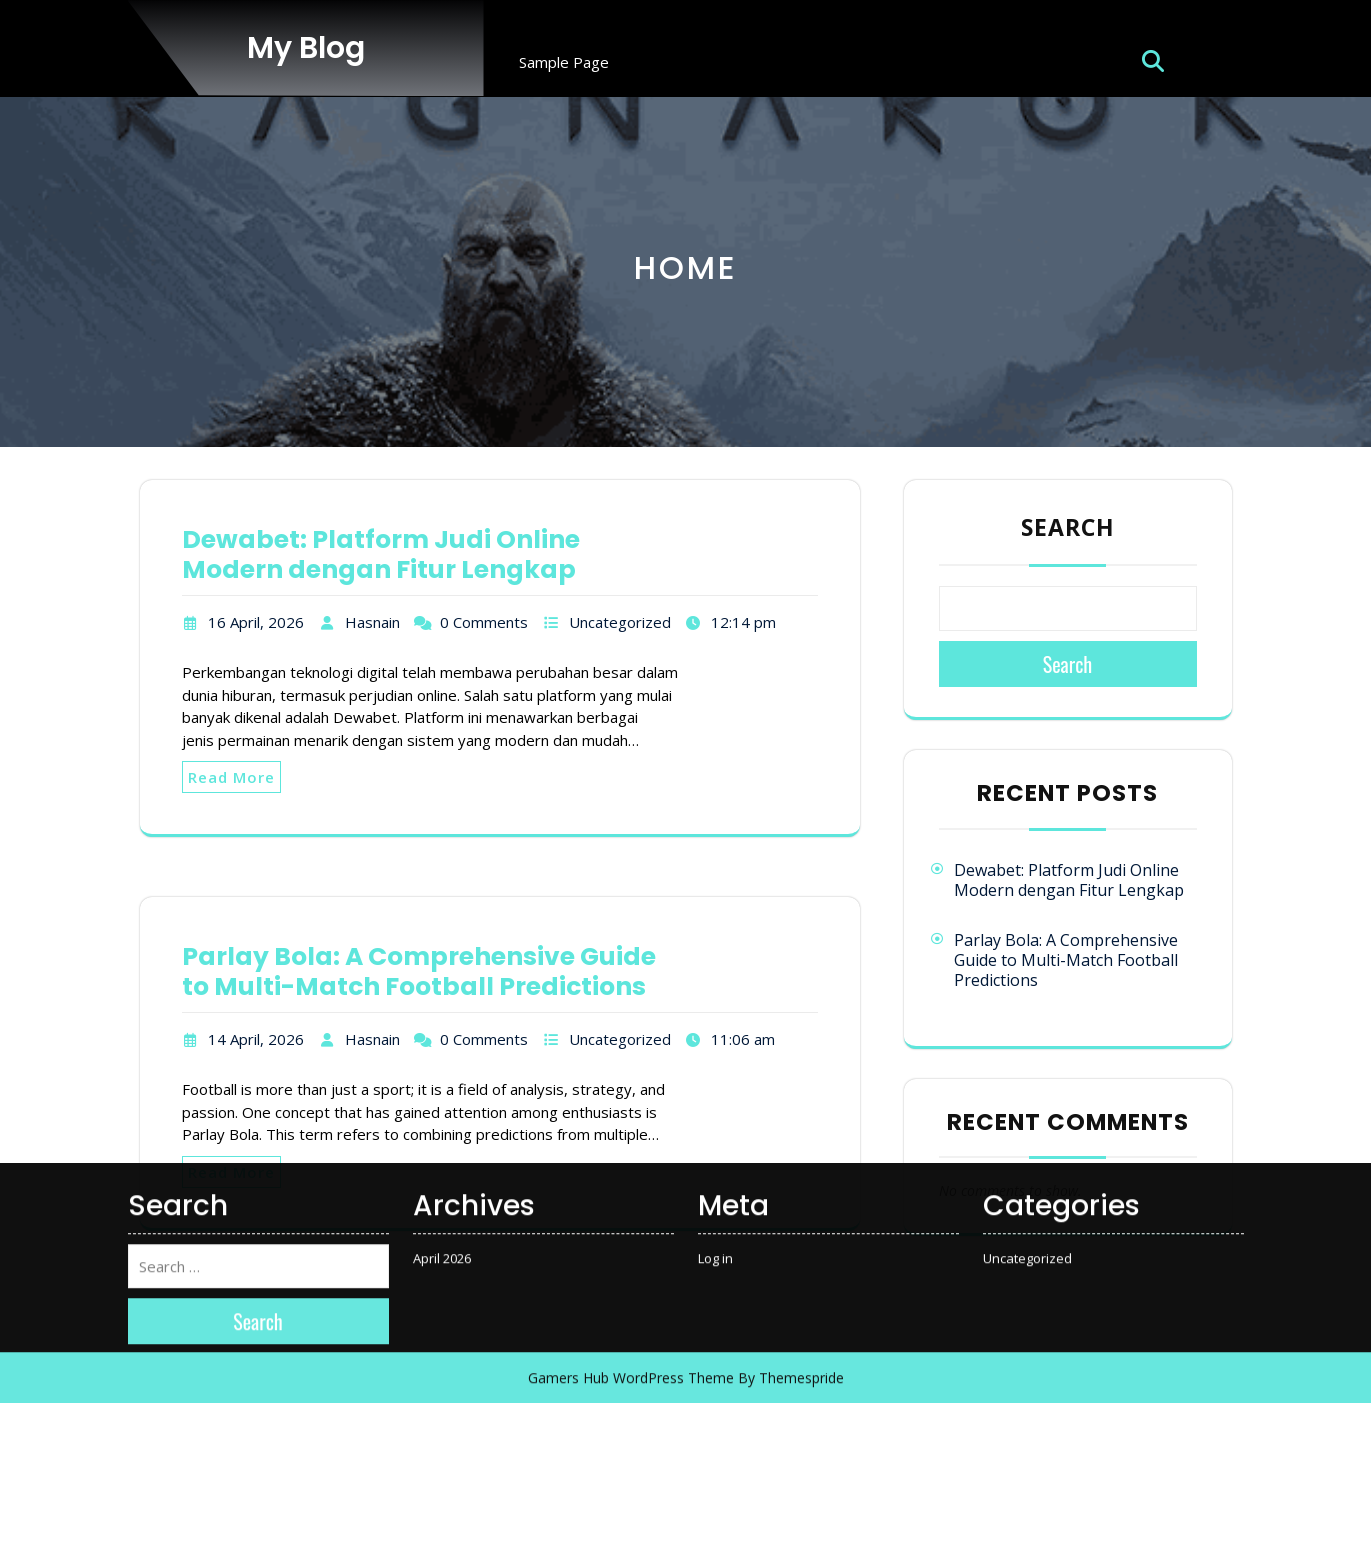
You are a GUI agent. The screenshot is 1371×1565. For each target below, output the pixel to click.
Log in (715, 874)
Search (1068, 527)
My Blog (306, 48)
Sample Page (564, 62)
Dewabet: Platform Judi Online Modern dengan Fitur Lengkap (381, 554)
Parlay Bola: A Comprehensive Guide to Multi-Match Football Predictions (1066, 960)
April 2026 (442, 874)
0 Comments (484, 622)
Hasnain (372, 622)
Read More (231, 777)
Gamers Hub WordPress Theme (631, 994)
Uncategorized (620, 622)
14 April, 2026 (256, 1039)
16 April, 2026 (256, 622)
